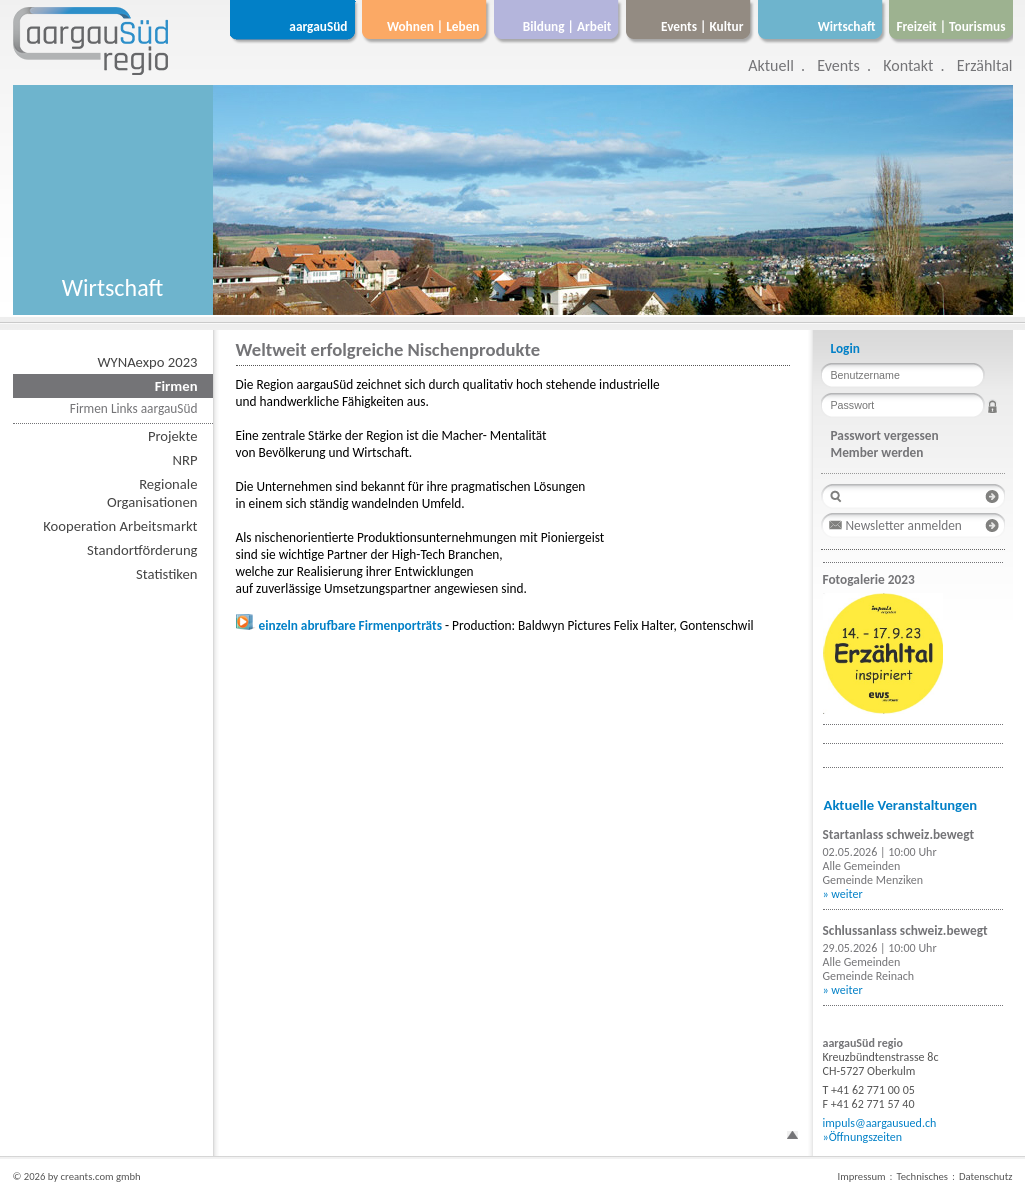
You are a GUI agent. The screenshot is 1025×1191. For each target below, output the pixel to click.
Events (838, 65)
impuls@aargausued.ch (880, 1123)
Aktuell (771, 65)
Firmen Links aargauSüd (134, 408)
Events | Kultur (702, 26)
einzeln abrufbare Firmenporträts (339, 625)
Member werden (877, 452)
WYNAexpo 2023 (148, 362)
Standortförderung (142, 550)
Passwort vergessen (885, 435)
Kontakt (908, 65)
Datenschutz (986, 1176)
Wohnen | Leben (433, 26)
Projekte (173, 436)
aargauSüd (318, 26)
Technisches (922, 1176)
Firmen (176, 386)
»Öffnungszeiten (863, 1137)
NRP (185, 460)
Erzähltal (985, 65)
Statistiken (166, 574)
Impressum (861, 1176)
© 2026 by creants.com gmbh (77, 1176)
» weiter (843, 894)
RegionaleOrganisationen (152, 493)
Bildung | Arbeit (567, 26)
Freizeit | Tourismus (950, 26)
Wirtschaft (847, 26)
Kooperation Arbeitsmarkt (120, 526)
